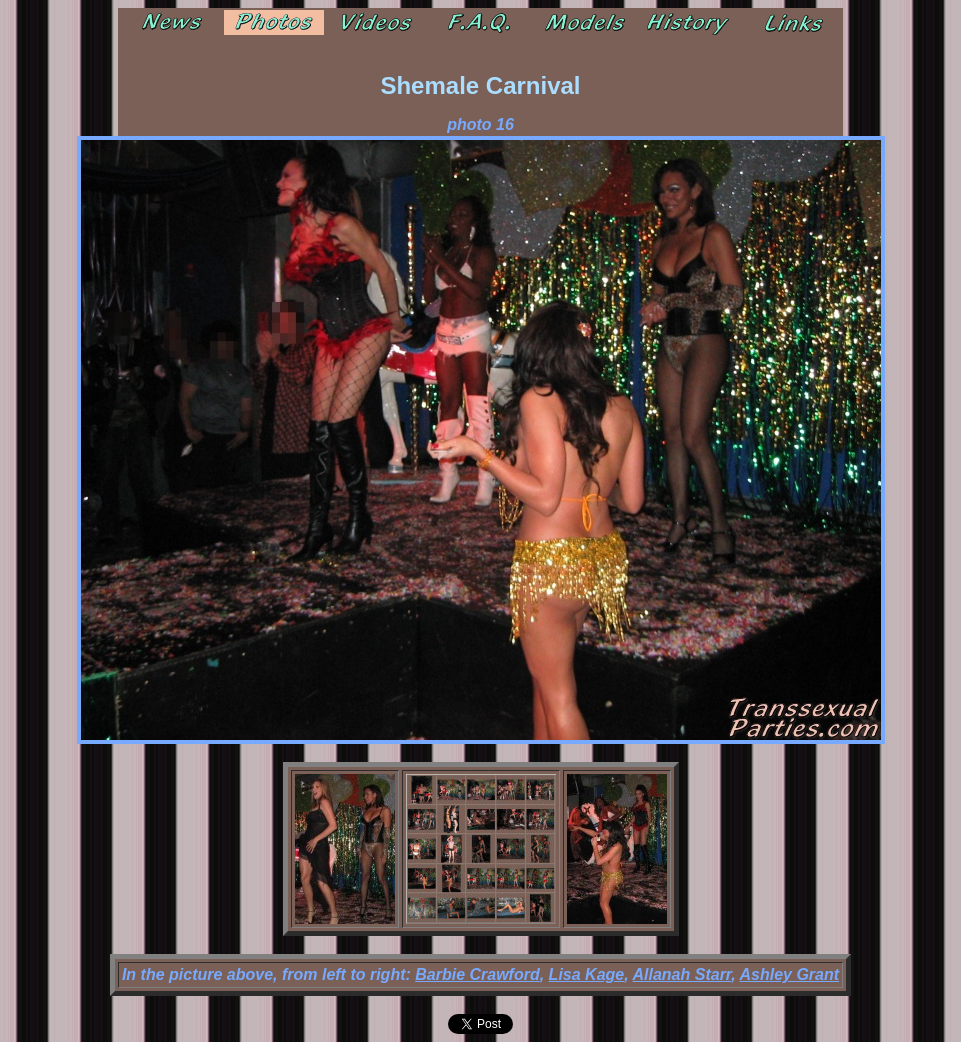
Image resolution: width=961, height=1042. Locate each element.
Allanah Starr (682, 974)
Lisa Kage (587, 974)
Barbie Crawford (477, 974)
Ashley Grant (790, 974)
